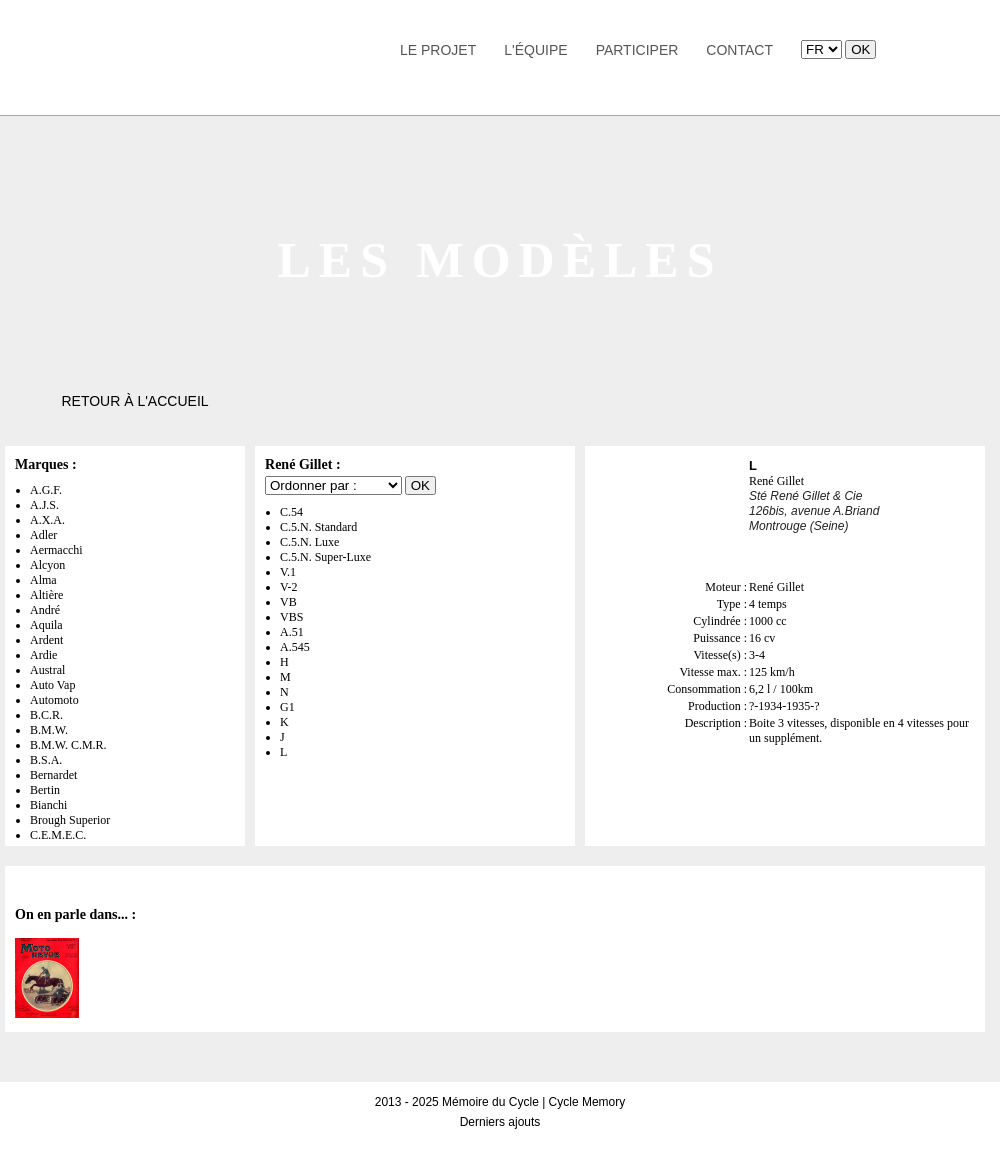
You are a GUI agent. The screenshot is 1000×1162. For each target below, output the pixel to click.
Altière (46, 595)
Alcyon (47, 565)
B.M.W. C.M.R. (68, 745)
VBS (291, 617)
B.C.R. (46, 715)
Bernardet (53, 775)
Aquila (46, 625)
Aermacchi (56, 550)
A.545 (295, 647)
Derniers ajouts (500, 1122)
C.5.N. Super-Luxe (325, 557)
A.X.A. (47, 520)
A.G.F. (46, 490)
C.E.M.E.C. (58, 835)
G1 (287, 707)
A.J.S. (44, 505)
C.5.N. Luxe (309, 542)
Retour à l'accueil (134, 401)
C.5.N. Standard (318, 527)
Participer (637, 50)
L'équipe (535, 50)
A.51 (292, 632)
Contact (739, 50)
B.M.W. (49, 730)
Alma (43, 580)
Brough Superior (70, 820)
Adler (43, 535)
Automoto (54, 700)
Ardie (43, 655)
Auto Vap (52, 685)
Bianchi (48, 805)
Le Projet (438, 50)
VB (288, 602)
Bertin (45, 790)
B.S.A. (46, 760)
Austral (47, 670)
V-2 (289, 587)
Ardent (46, 640)
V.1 (288, 572)
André (45, 610)
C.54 (291, 512)
